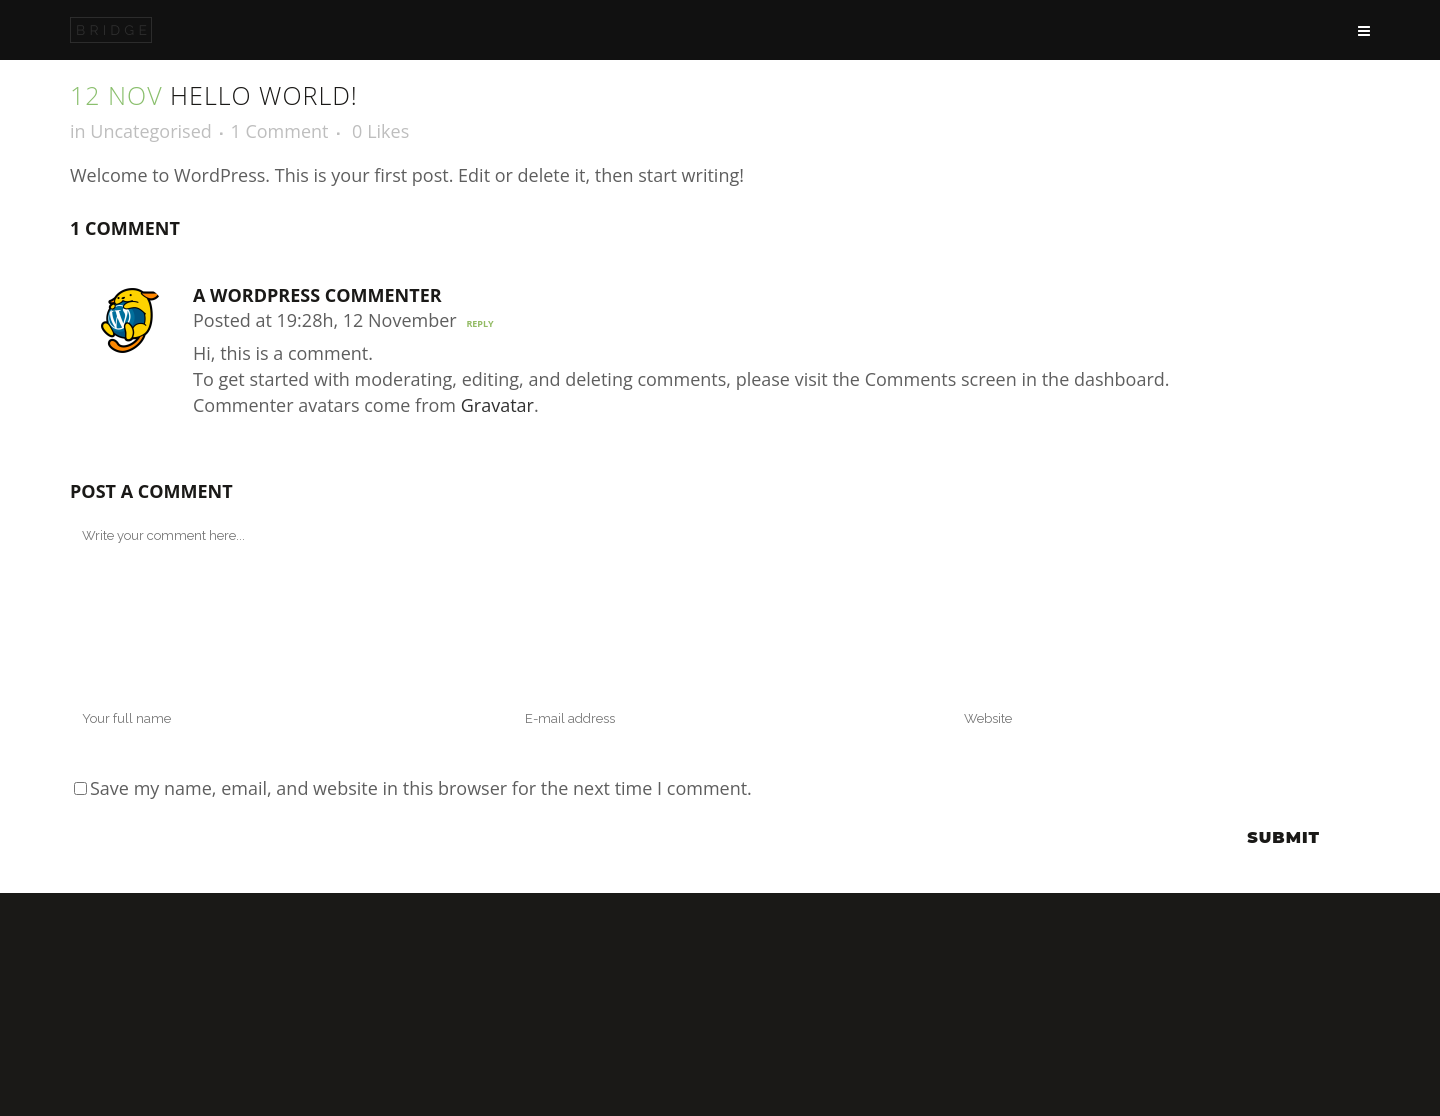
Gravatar (497, 405)
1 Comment (279, 131)
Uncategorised (151, 131)
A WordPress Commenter (317, 295)
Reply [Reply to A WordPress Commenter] (479, 323)
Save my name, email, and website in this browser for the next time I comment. (421, 788)
